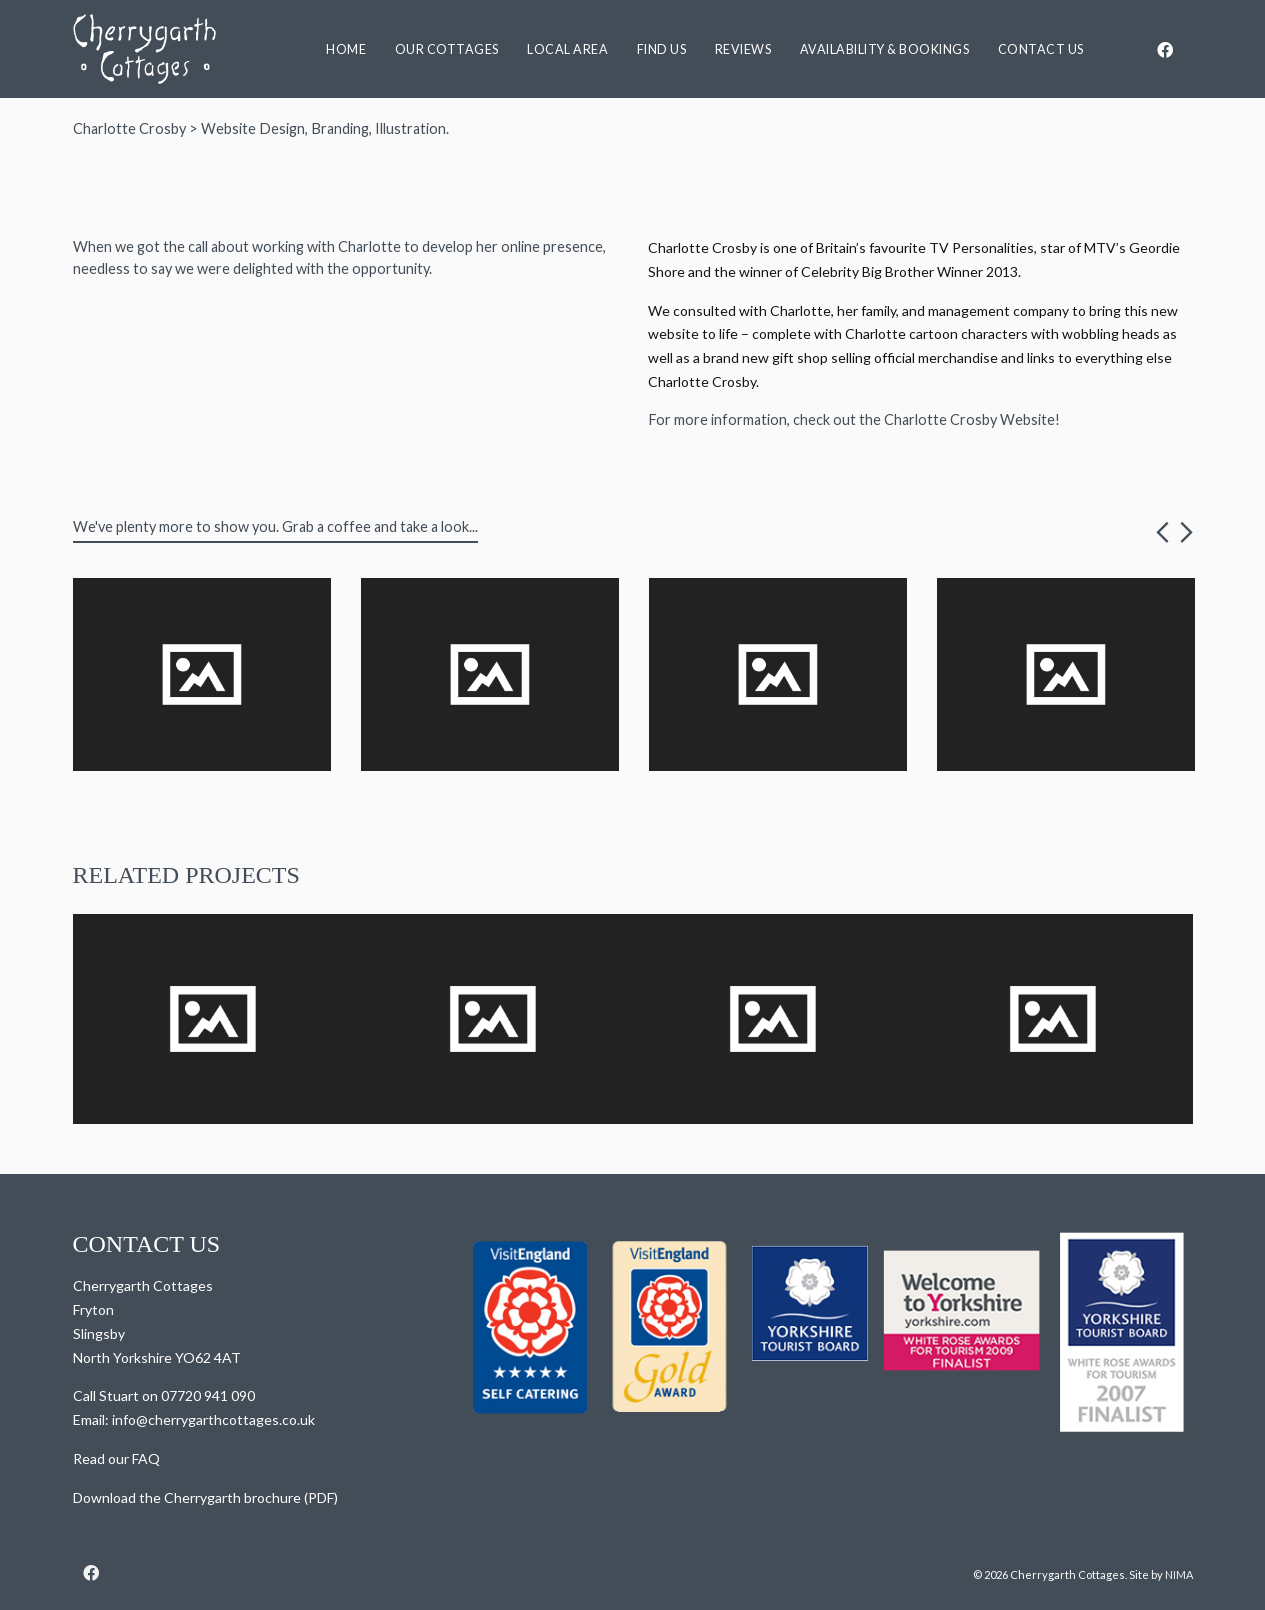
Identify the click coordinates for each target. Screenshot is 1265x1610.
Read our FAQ (116, 1458)
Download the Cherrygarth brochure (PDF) (205, 1497)
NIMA (1179, 1574)
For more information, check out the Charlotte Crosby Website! (854, 419)
